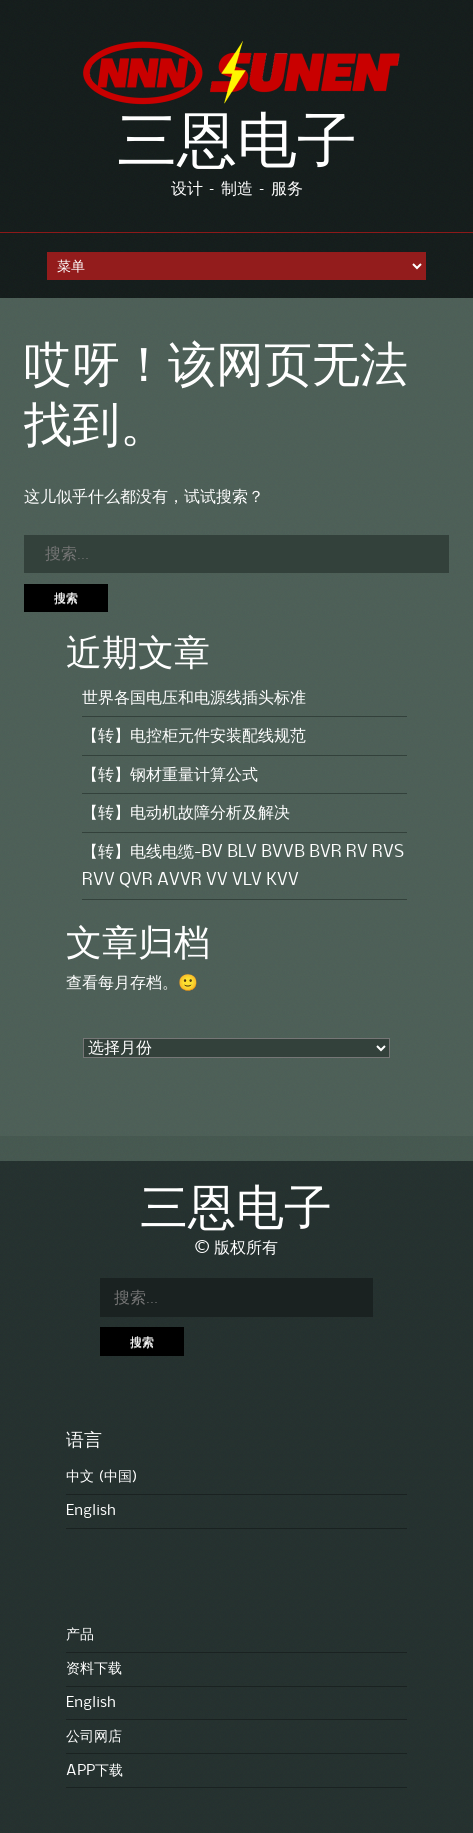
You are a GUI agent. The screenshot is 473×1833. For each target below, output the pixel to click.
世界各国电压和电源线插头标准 (194, 698)
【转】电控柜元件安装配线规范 (194, 736)
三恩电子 (237, 146)
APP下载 (94, 1771)
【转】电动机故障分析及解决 (186, 813)
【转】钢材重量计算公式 (170, 775)
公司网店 (94, 1737)
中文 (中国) (102, 1477)
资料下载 (94, 1669)
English (91, 1511)
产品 (80, 1635)
